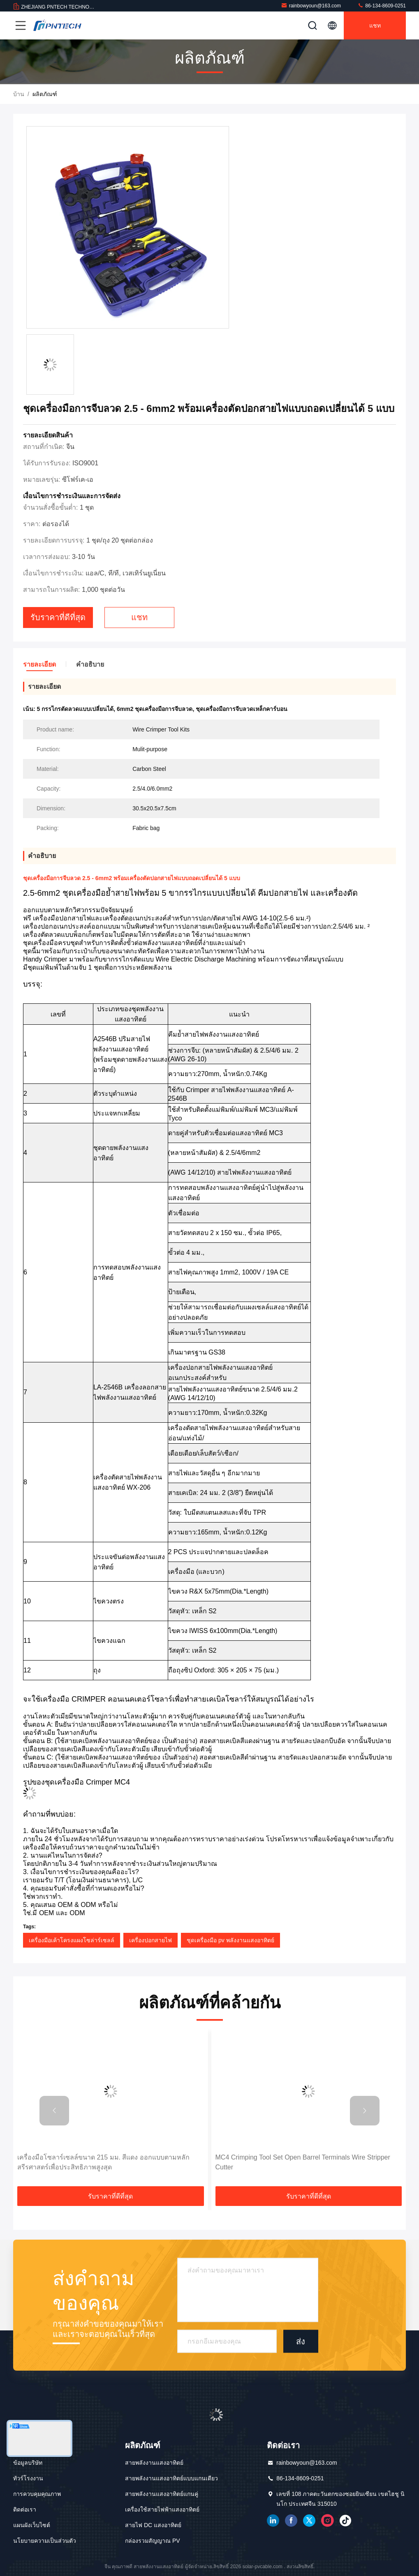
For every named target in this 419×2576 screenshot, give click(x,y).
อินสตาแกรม (327, 2520)
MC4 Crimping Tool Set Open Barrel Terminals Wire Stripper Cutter (302, 2162)
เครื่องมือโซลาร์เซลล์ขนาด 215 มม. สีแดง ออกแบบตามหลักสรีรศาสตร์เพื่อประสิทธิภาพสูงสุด (103, 2162)
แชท (375, 25)
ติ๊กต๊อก (345, 2520)
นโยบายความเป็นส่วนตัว (44, 2540)
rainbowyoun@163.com (311, 5)
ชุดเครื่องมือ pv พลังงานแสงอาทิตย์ (230, 1940)
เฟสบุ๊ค (291, 2520)
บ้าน (18, 94)
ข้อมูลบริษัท (27, 2462)
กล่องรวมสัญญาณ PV (152, 2540)
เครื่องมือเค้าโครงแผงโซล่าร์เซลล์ (71, 1940)
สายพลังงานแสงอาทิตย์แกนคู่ (161, 2494)
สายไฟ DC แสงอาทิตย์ (153, 2525)
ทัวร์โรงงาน (28, 2478)
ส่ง (300, 2341)
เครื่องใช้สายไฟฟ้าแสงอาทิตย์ (162, 2509)
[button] (54, 2110)
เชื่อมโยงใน (273, 2520)
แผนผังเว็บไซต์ (31, 2525)
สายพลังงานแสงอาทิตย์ (154, 2462)
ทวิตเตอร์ (309, 2520)
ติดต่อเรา (24, 2509)
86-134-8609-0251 (381, 5)
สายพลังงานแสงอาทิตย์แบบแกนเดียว (171, 2478)
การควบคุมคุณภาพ (37, 2494)
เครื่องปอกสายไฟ (150, 1940)
